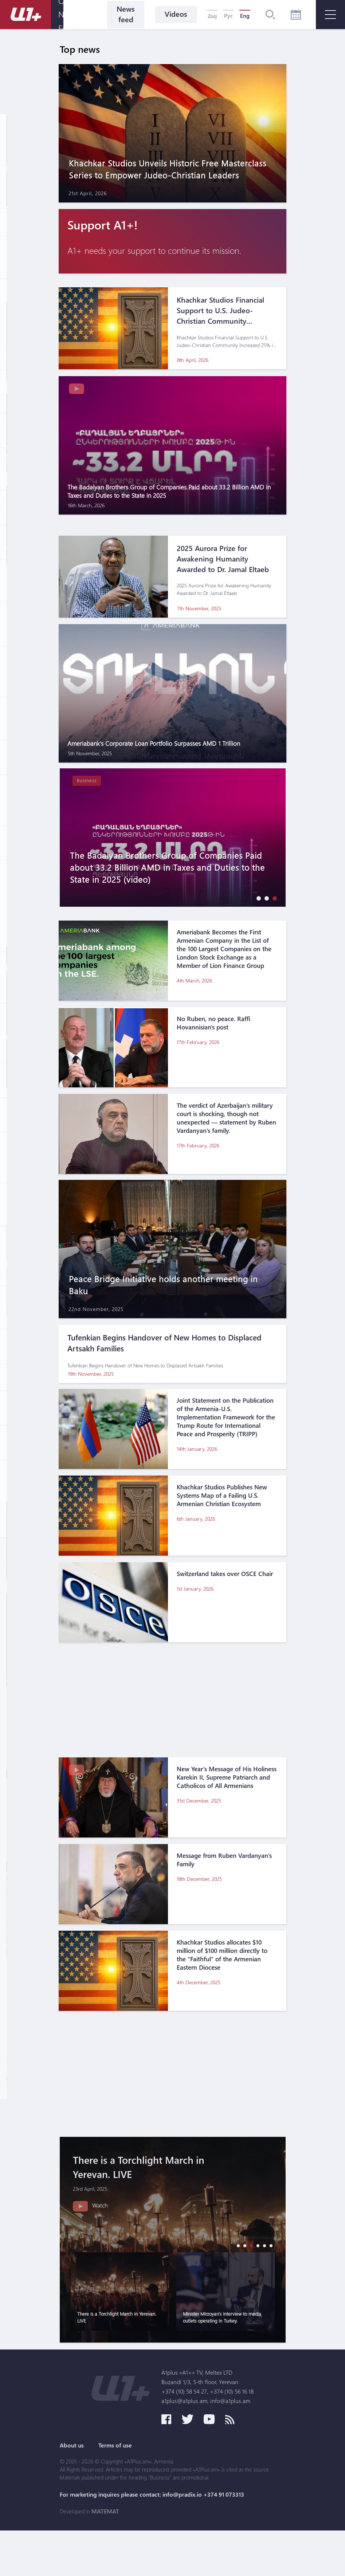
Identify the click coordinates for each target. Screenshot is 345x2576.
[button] (257, 903)
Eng (245, 16)
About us (72, 2490)
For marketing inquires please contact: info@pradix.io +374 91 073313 (152, 2540)
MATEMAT (105, 2556)
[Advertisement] (173, 1714)
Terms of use (116, 2490)
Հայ (212, 16)
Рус (228, 16)
